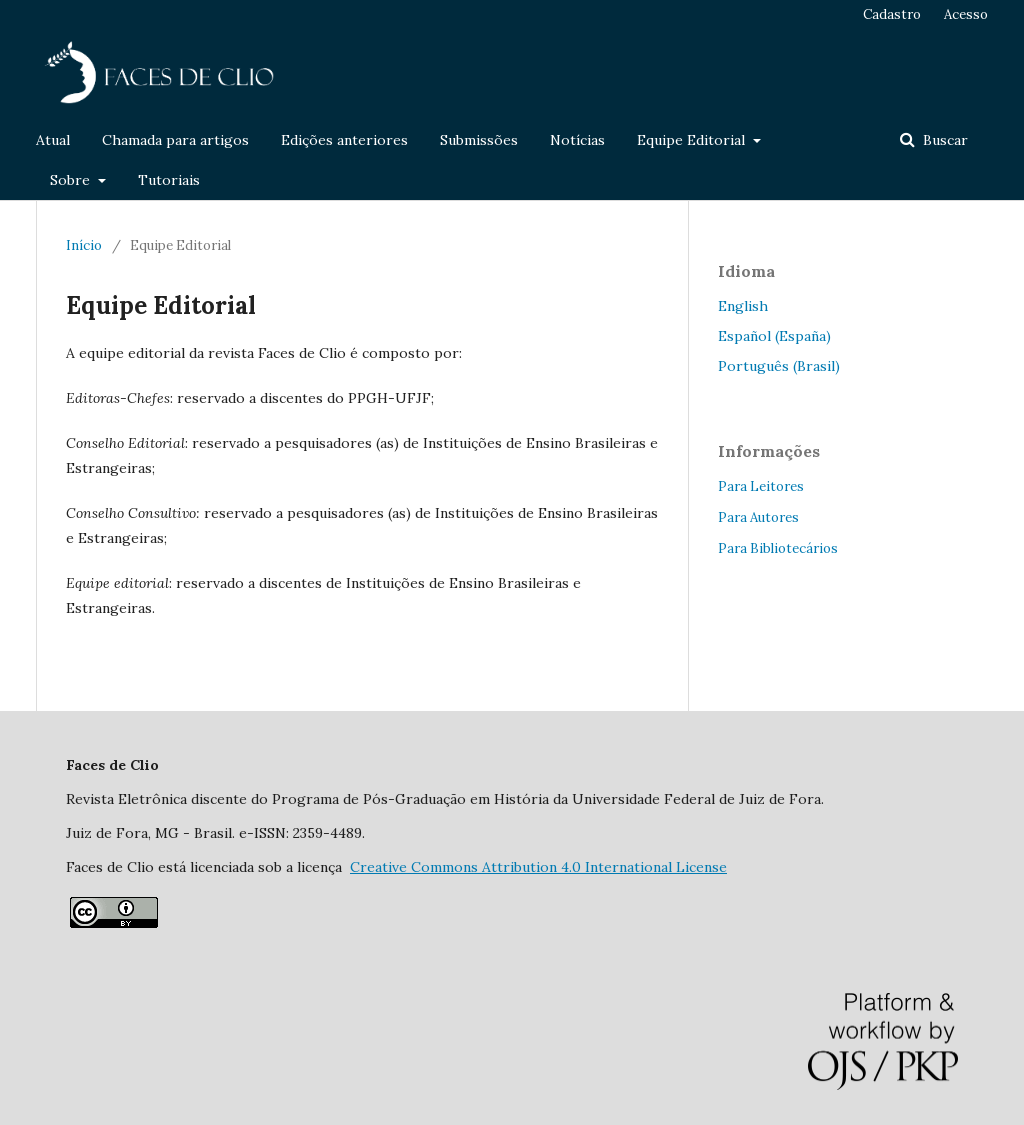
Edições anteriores (344, 140)
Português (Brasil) (779, 366)
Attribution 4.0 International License (538, 867)
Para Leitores (761, 486)
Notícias (577, 140)
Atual (53, 140)
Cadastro (892, 14)
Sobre (72, 180)
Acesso (966, 14)
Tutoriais (169, 180)
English (743, 306)
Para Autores (758, 517)
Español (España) (774, 336)
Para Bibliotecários (778, 548)
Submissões (479, 140)
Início (84, 245)
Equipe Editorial (693, 140)
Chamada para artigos (175, 140)
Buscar (943, 140)
